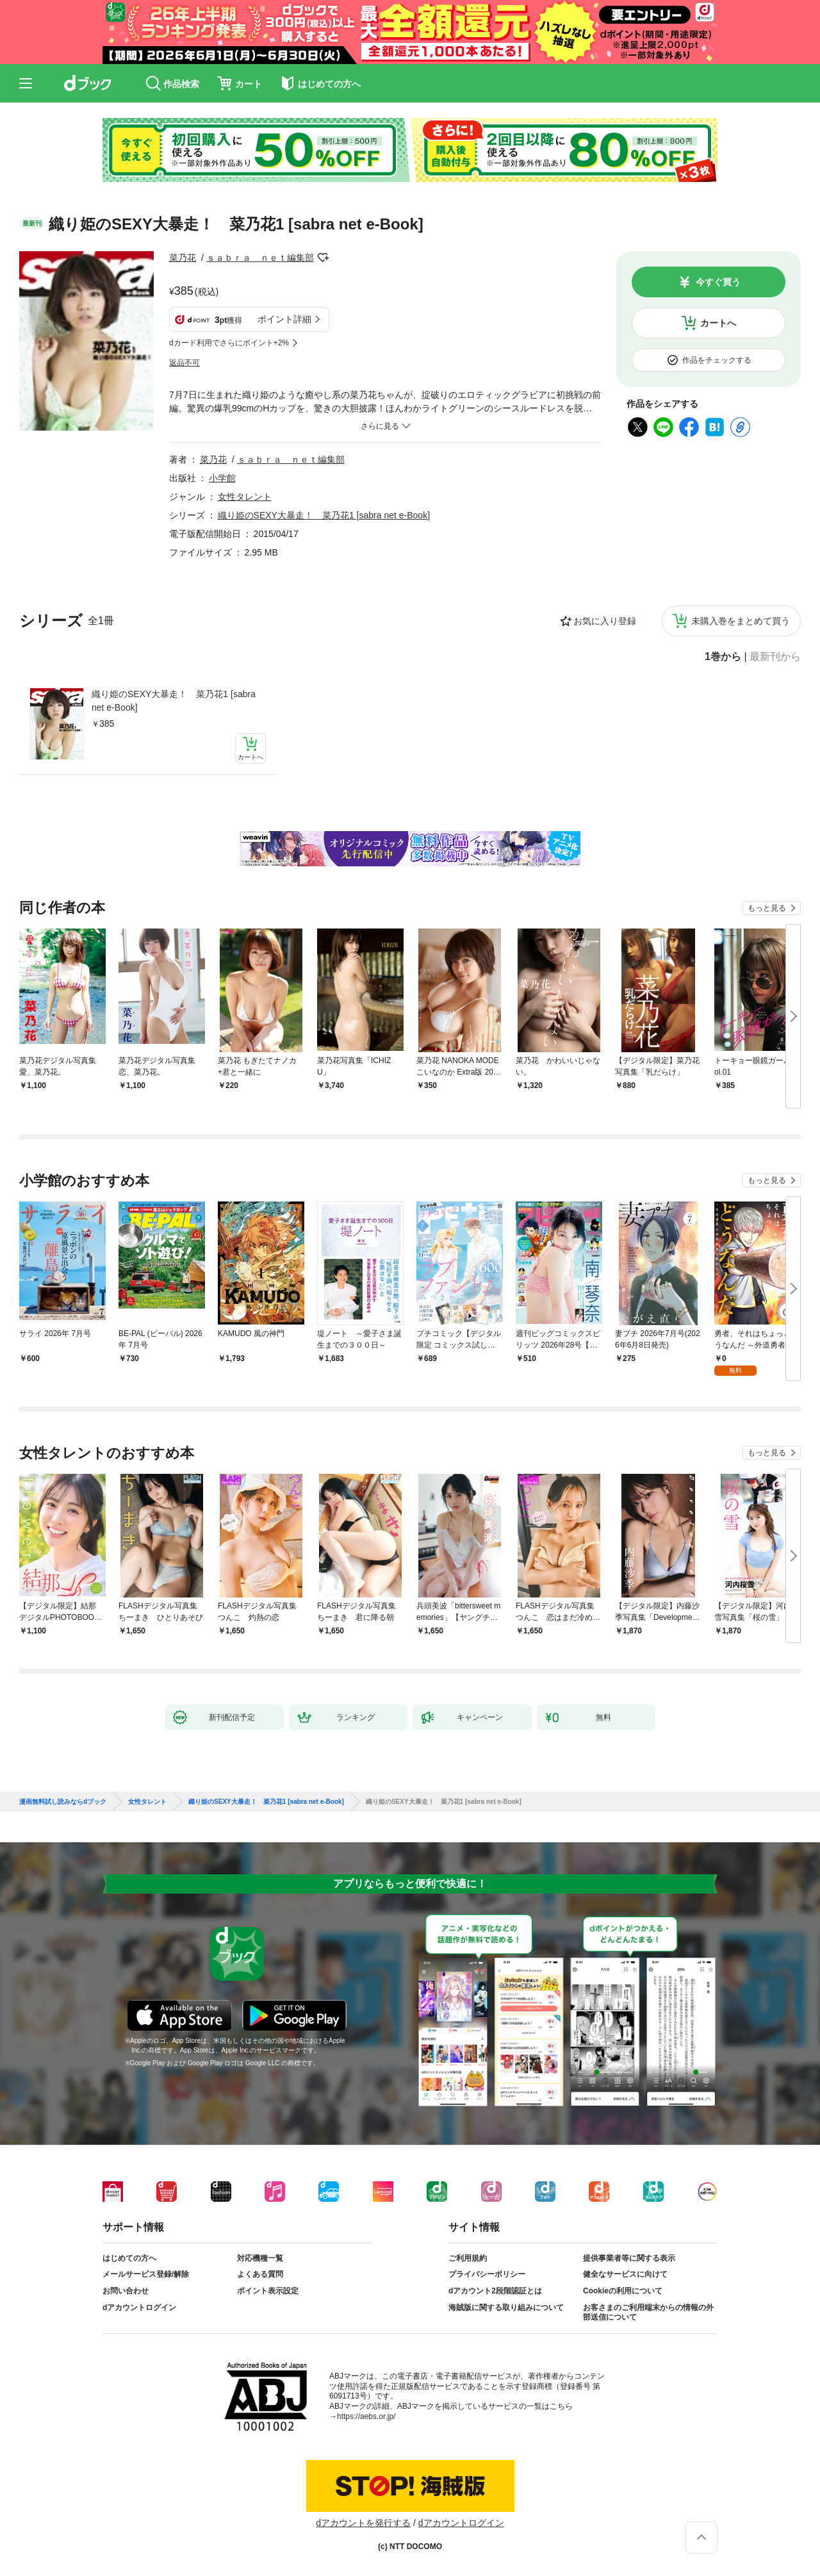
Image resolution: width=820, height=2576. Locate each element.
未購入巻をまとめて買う (740, 621)
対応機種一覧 (260, 2258)
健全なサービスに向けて (625, 2274)
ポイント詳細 (284, 319)
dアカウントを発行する (363, 2523)
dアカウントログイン (139, 2307)
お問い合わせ (125, 2290)
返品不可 (184, 362)
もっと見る (767, 908)
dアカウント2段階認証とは (495, 2290)
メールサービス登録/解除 (145, 2274)
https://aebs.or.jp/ (366, 2416)
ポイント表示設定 (268, 2290)
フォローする (322, 257)
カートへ (718, 323)
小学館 (222, 478)
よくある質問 (260, 2274)
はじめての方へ (129, 2258)
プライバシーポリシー (486, 2274)
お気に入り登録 (604, 621)
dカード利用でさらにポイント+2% (229, 342)
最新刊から (775, 657)
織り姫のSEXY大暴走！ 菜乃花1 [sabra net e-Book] (174, 701)
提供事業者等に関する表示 (629, 2258)
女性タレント (245, 496)
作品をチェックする (716, 360)
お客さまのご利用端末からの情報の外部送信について (648, 2312)
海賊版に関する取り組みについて (506, 2307)
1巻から (723, 657)
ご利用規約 (467, 2258)
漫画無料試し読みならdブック (62, 1802)
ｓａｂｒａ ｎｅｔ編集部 (260, 257)
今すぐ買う (718, 282)
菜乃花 (182, 257)
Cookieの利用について (622, 2290)
